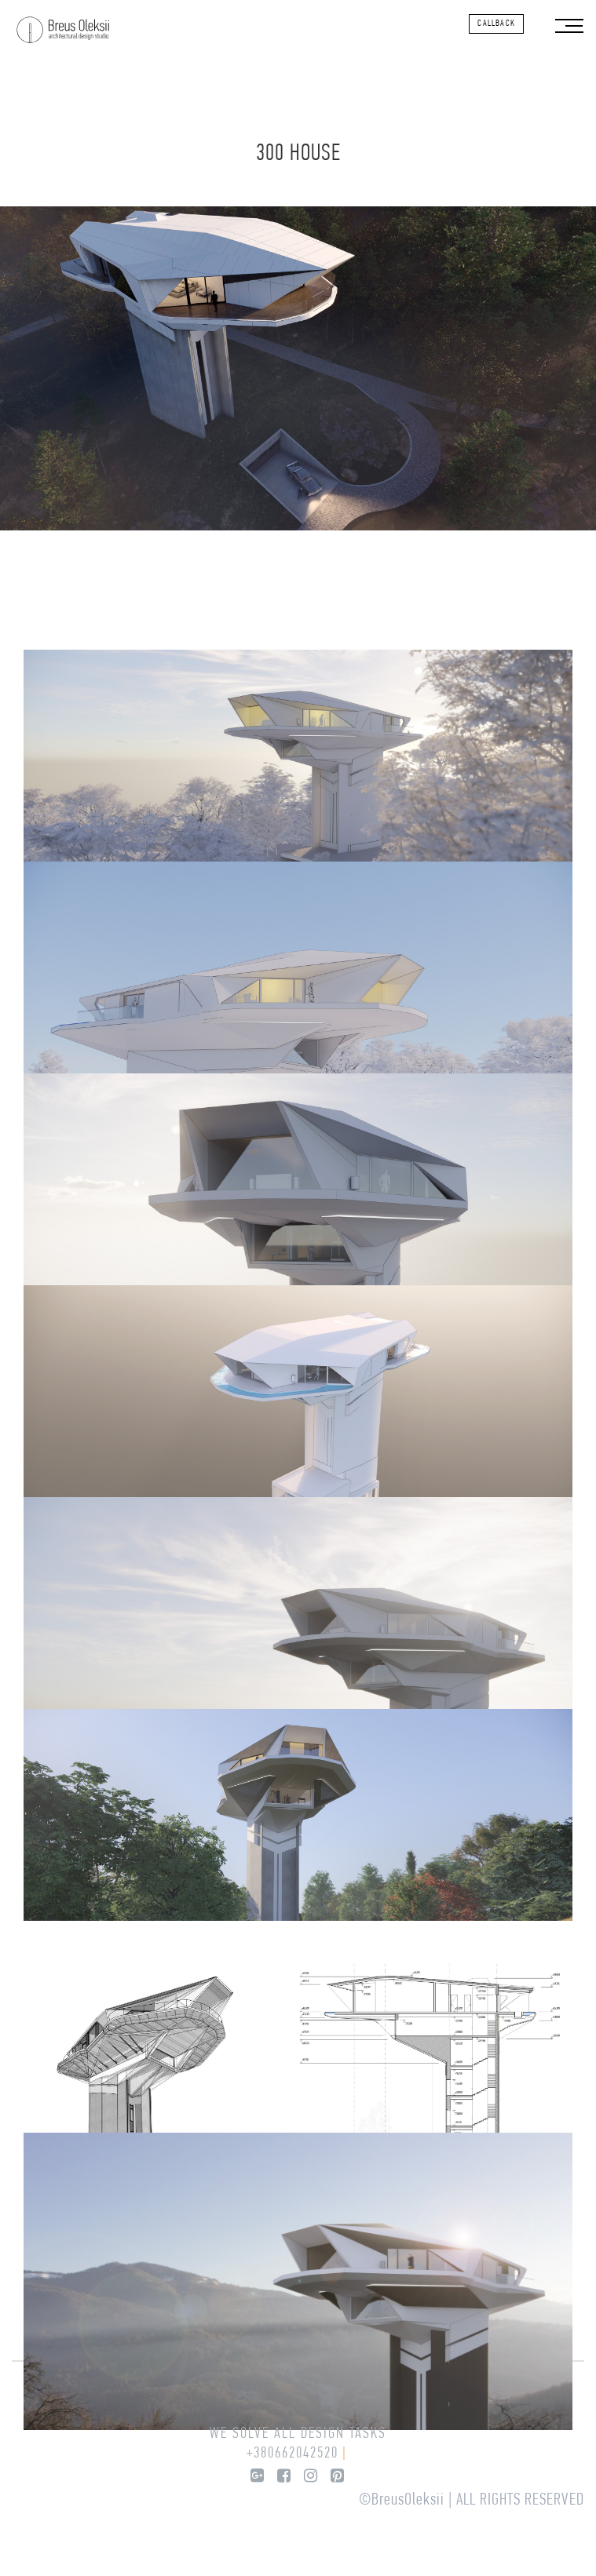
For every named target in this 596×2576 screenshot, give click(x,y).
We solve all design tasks (298, 2434)
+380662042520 (292, 2453)
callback (496, 23)
